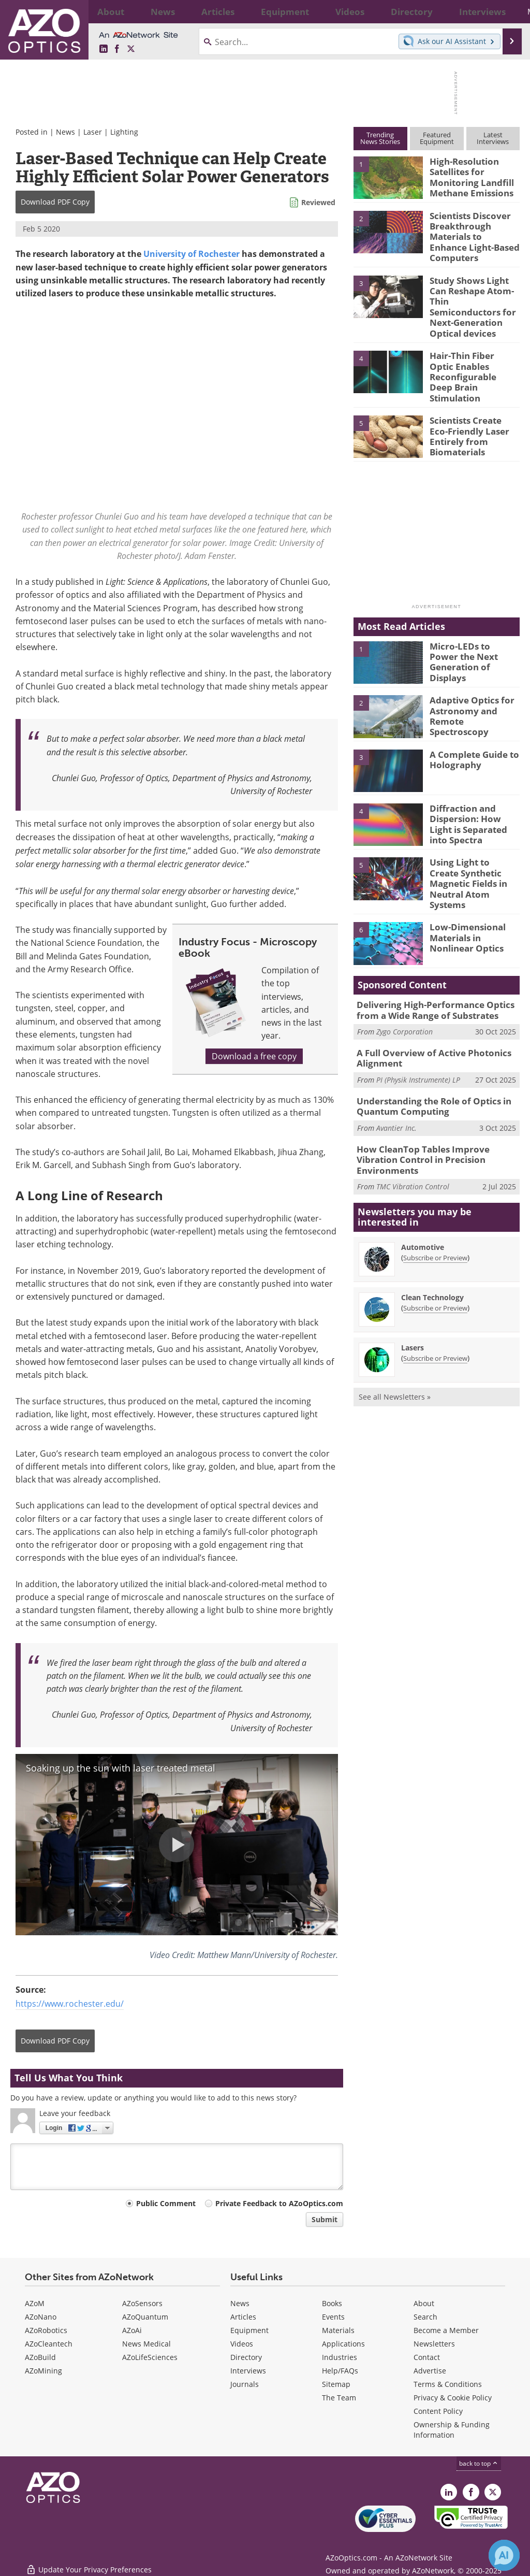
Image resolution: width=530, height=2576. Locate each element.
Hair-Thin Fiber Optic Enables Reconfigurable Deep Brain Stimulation (471, 346)
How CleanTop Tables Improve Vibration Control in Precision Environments (435, 1099)
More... (504, 11)
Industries (339, 2357)
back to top (478, 2463)
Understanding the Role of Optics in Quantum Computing (427, 1053)
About (424, 2303)
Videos (241, 2344)
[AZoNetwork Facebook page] (117, 49)
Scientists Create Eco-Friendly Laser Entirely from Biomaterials (474, 395)
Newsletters (434, 2344)
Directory (246, 2357)
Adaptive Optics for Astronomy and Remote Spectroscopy (472, 673)
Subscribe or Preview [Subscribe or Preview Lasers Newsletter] (435, 1290)
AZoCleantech (48, 2344)
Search (425, 2317)
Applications (343, 2344)
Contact (427, 2357)
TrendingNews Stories (380, 138)
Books (332, 2303)
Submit (324, 2219)
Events (333, 2317)
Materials (338, 2330)
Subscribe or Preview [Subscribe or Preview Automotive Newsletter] (435, 1190)
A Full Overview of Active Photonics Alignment (426, 1007)
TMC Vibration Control (412, 1119)
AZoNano (40, 2317)
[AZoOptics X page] (131, 49)
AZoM (35, 2303)
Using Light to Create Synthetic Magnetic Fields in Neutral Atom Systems (474, 840)
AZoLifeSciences (150, 2357)
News (65, 132)
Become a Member (446, 2330)
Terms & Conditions (448, 2384)
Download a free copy (254, 1056)
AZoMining (43, 2371)
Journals (244, 2384)
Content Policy (438, 2411)
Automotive (422, 1179)
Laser (92, 132)
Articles (243, 2317)
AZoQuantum (145, 2317)
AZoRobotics (46, 2330)
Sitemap (336, 2384)
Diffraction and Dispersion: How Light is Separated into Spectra (472, 786)
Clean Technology (432, 1229)
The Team (339, 2397)
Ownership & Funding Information (452, 2430)
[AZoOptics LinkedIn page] (103, 49)
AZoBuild (40, 2357)
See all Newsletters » (395, 1329)
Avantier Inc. (396, 1073)
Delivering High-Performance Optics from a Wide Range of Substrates (438, 962)
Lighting (124, 132)
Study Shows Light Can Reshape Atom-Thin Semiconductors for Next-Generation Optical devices (474, 292)
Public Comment (166, 2203)
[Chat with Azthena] (504, 2555)
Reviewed (318, 202)
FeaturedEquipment (437, 138)
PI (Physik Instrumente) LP (418, 1028)
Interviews (248, 2371)
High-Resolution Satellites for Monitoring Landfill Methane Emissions (467, 175)
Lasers (412, 1280)
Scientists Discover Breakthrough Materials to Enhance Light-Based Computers (471, 233)
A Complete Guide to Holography (470, 723)
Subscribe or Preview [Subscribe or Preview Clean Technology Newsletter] (435, 1240)
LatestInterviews (493, 138)
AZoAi (132, 2330)
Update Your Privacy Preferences (89, 2563)
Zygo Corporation (404, 982)
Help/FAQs (340, 2371)
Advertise (430, 2371)
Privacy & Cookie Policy (453, 2397)
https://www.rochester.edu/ (70, 2003)
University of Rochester (191, 254)
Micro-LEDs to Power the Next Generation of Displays (470, 620)
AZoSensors (142, 2303)
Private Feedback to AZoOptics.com (279, 2203)
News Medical (146, 2344)
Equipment (249, 2330)
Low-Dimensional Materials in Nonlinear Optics (474, 889)
